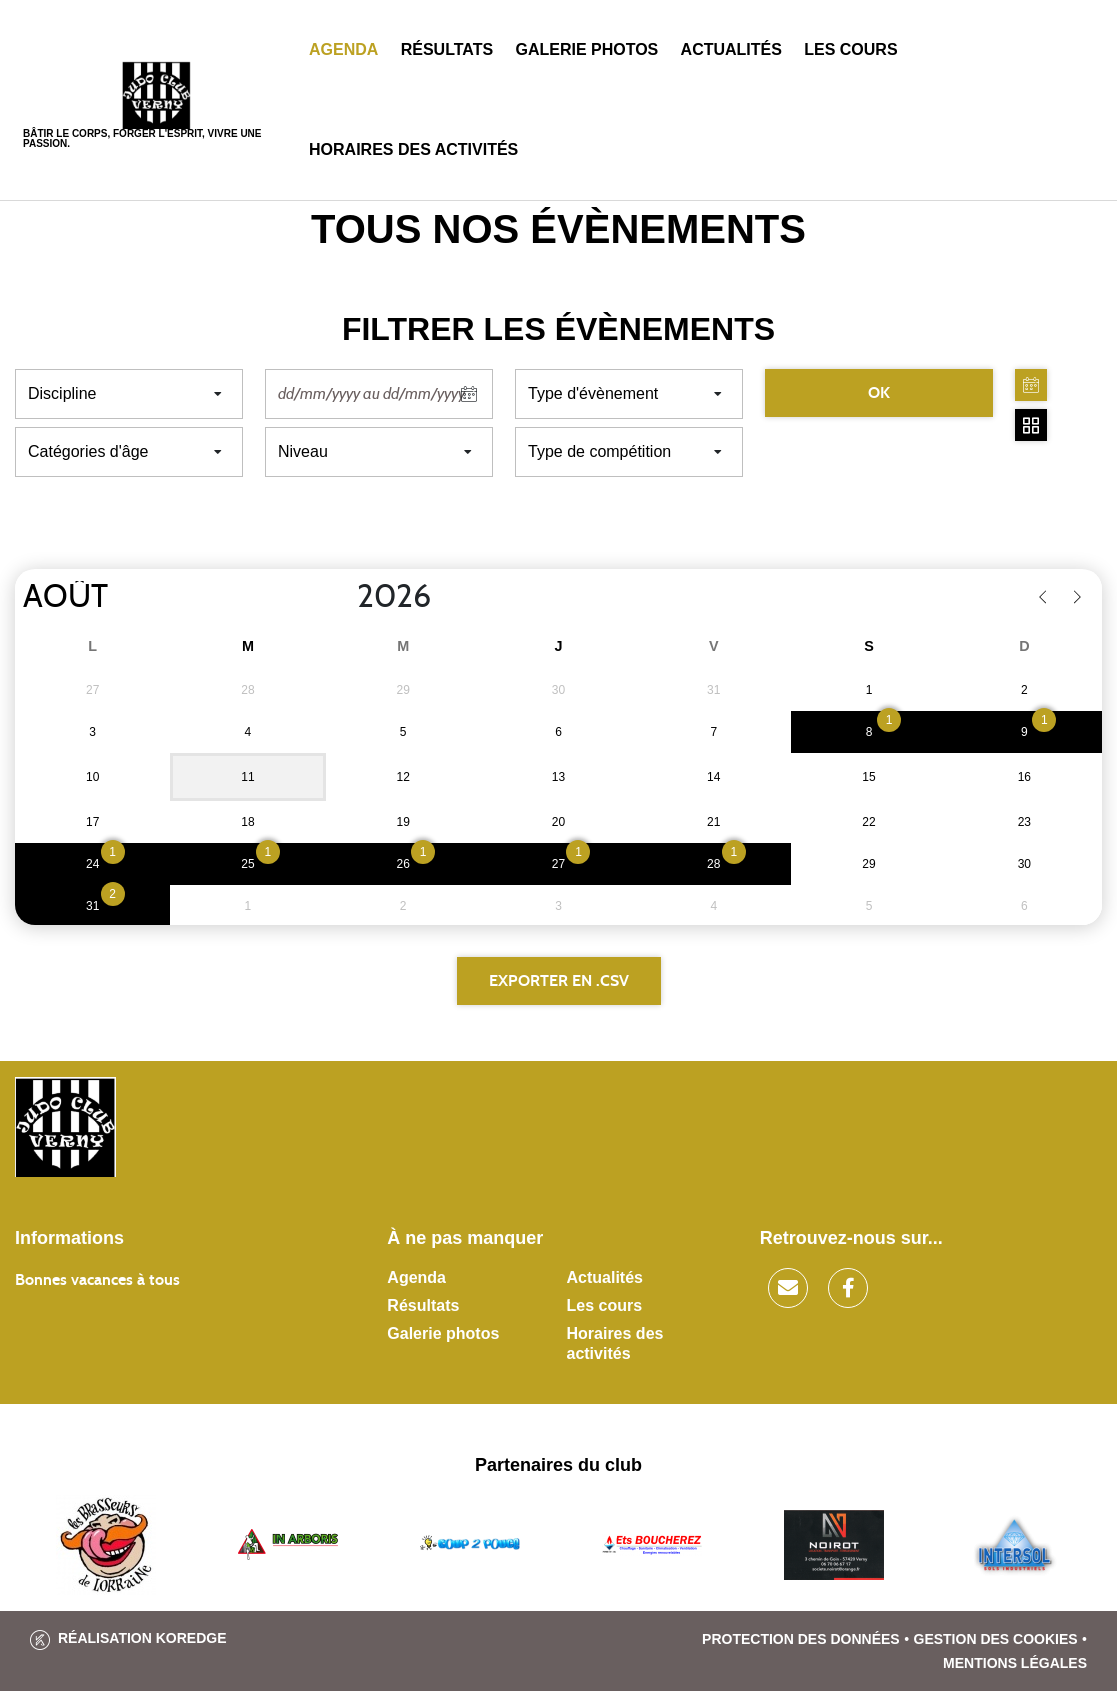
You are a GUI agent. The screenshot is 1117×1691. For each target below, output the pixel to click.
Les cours (850, 49)
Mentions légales (1015, 1663)
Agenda (343, 49)
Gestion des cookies (996, 1639)
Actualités (731, 49)
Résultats (447, 49)
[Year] (341, 597)
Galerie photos (586, 49)
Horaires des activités (413, 149)
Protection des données (801, 1639)
